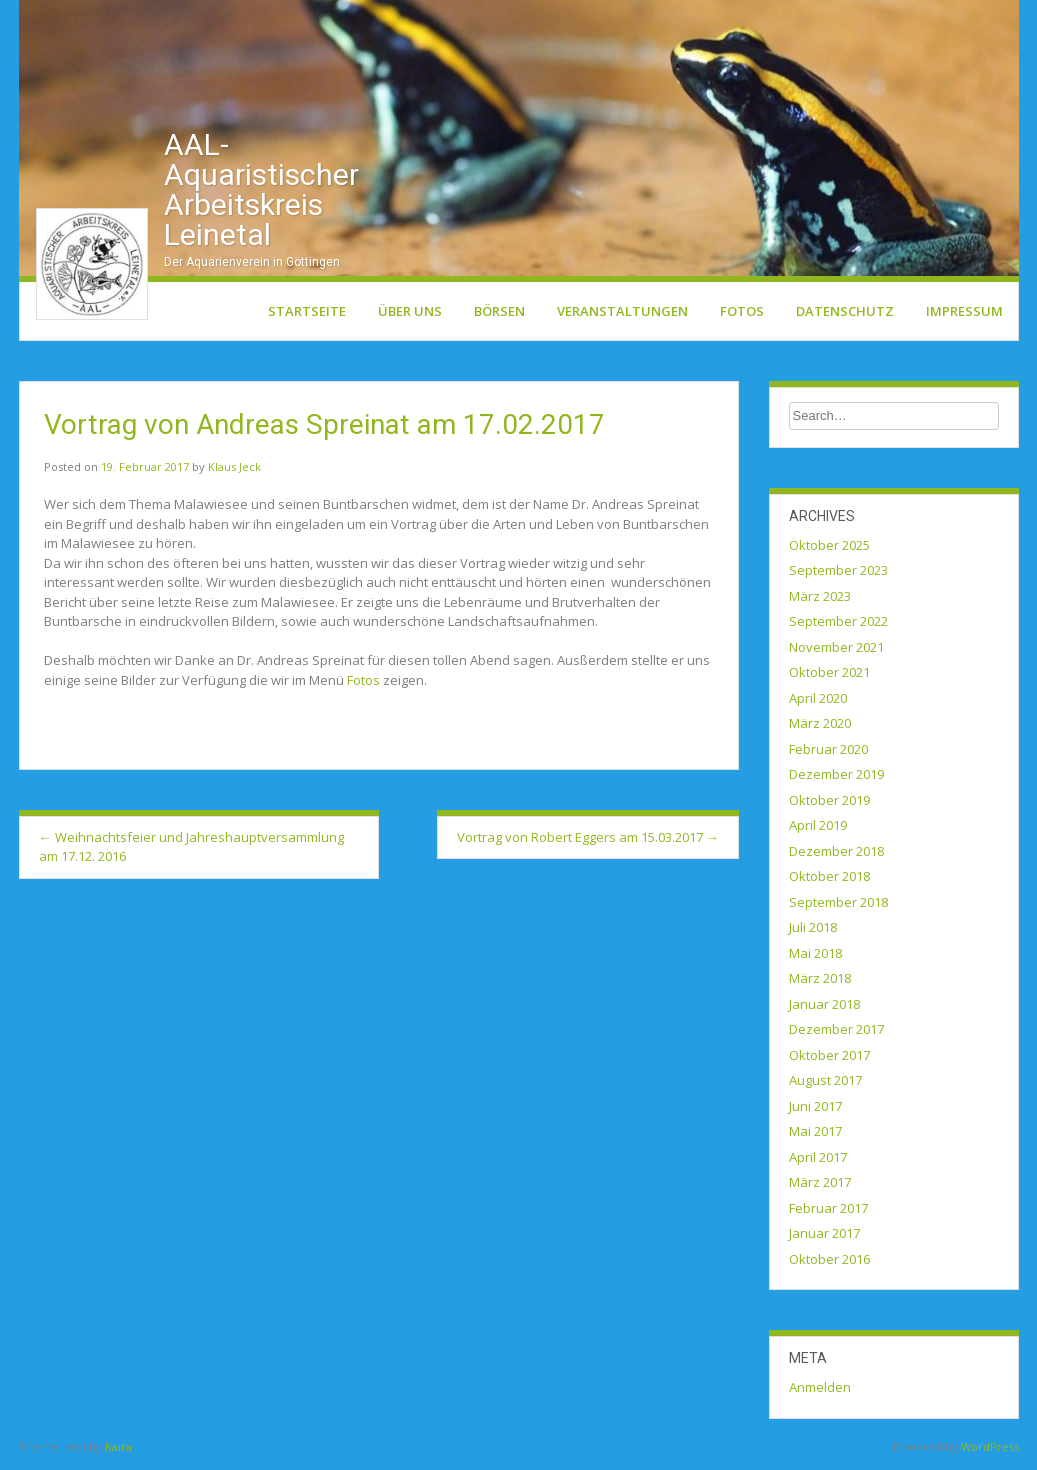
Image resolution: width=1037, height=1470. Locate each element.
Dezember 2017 (836, 1034)
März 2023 (820, 600)
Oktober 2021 (829, 677)
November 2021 (836, 651)
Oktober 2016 (829, 1263)
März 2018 (820, 983)
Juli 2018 (813, 932)
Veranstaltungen (622, 315)
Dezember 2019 (836, 779)
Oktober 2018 (829, 881)
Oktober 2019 (829, 804)
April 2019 (818, 830)
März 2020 (820, 728)
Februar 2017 (828, 1212)
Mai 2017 (815, 1136)
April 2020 (818, 702)
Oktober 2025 (829, 549)
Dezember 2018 (836, 855)
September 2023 (838, 575)
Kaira (118, 1450)
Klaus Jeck (234, 471)
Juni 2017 (815, 1110)
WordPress (990, 1450)
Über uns (410, 315)
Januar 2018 (824, 1008)
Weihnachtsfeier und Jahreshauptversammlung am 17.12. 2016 (191, 851)
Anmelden (820, 1392)
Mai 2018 (815, 957)
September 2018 (838, 906)
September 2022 (838, 626)
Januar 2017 (824, 1238)
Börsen (499, 315)
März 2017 (820, 1187)
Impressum (964, 315)
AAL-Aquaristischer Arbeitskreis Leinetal (261, 193)
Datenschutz (845, 315)
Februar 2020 (828, 753)
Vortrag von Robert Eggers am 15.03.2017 (588, 841)
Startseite (307, 315)
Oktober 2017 (829, 1059)
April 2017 (818, 1161)
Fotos (742, 315)
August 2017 (825, 1085)
